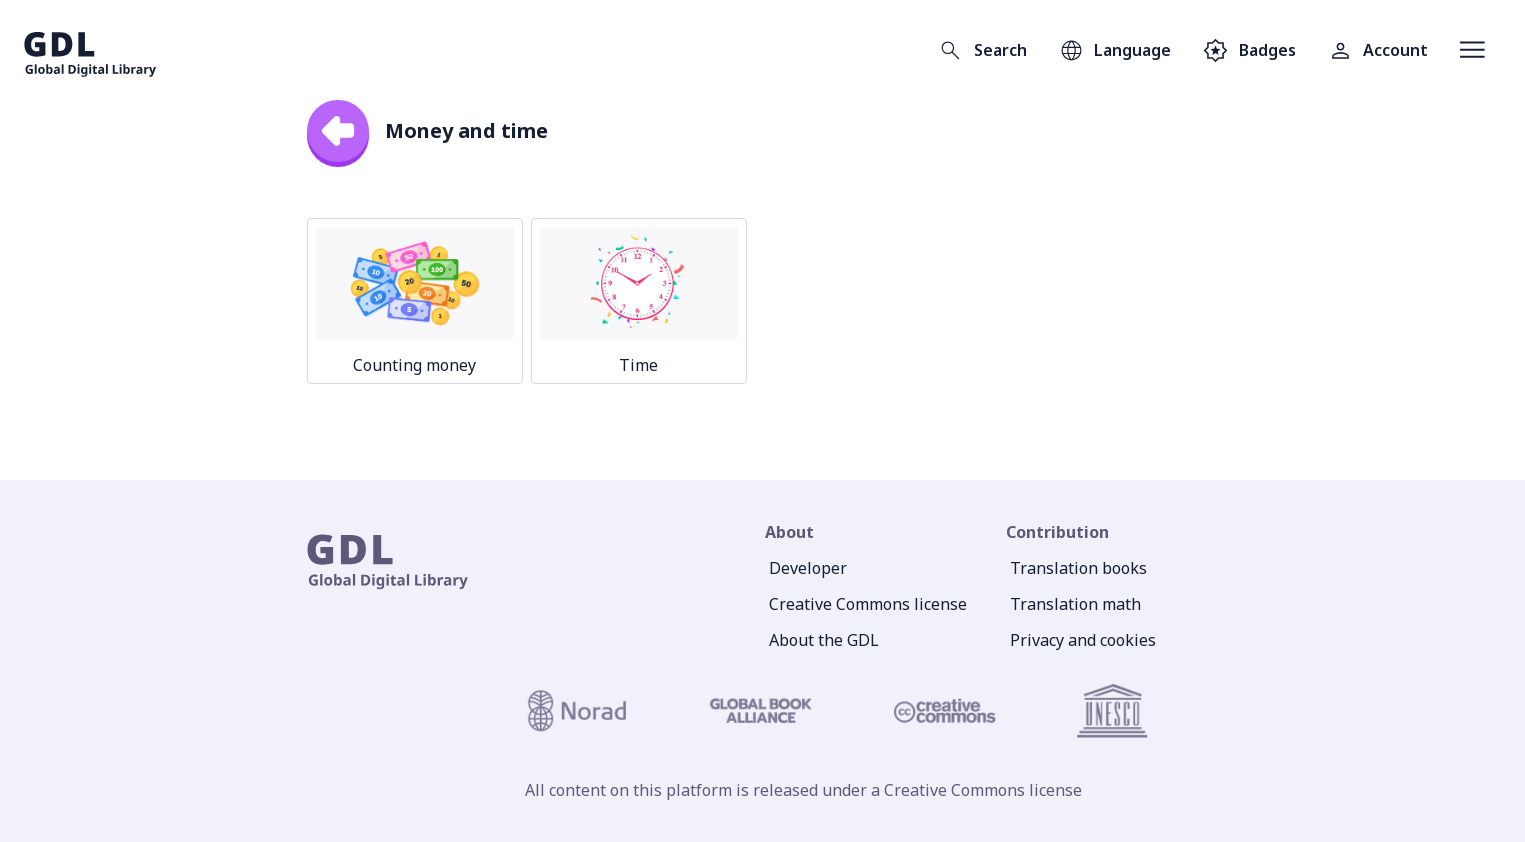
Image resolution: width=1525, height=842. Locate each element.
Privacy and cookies (1083, 640)
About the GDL (824, 640)
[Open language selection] (1115, 50)
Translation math (1075, 604)
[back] (338, 131)
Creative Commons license (868, 604)
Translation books (1078, 568)
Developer (808, 568)
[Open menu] (1472, 50)
